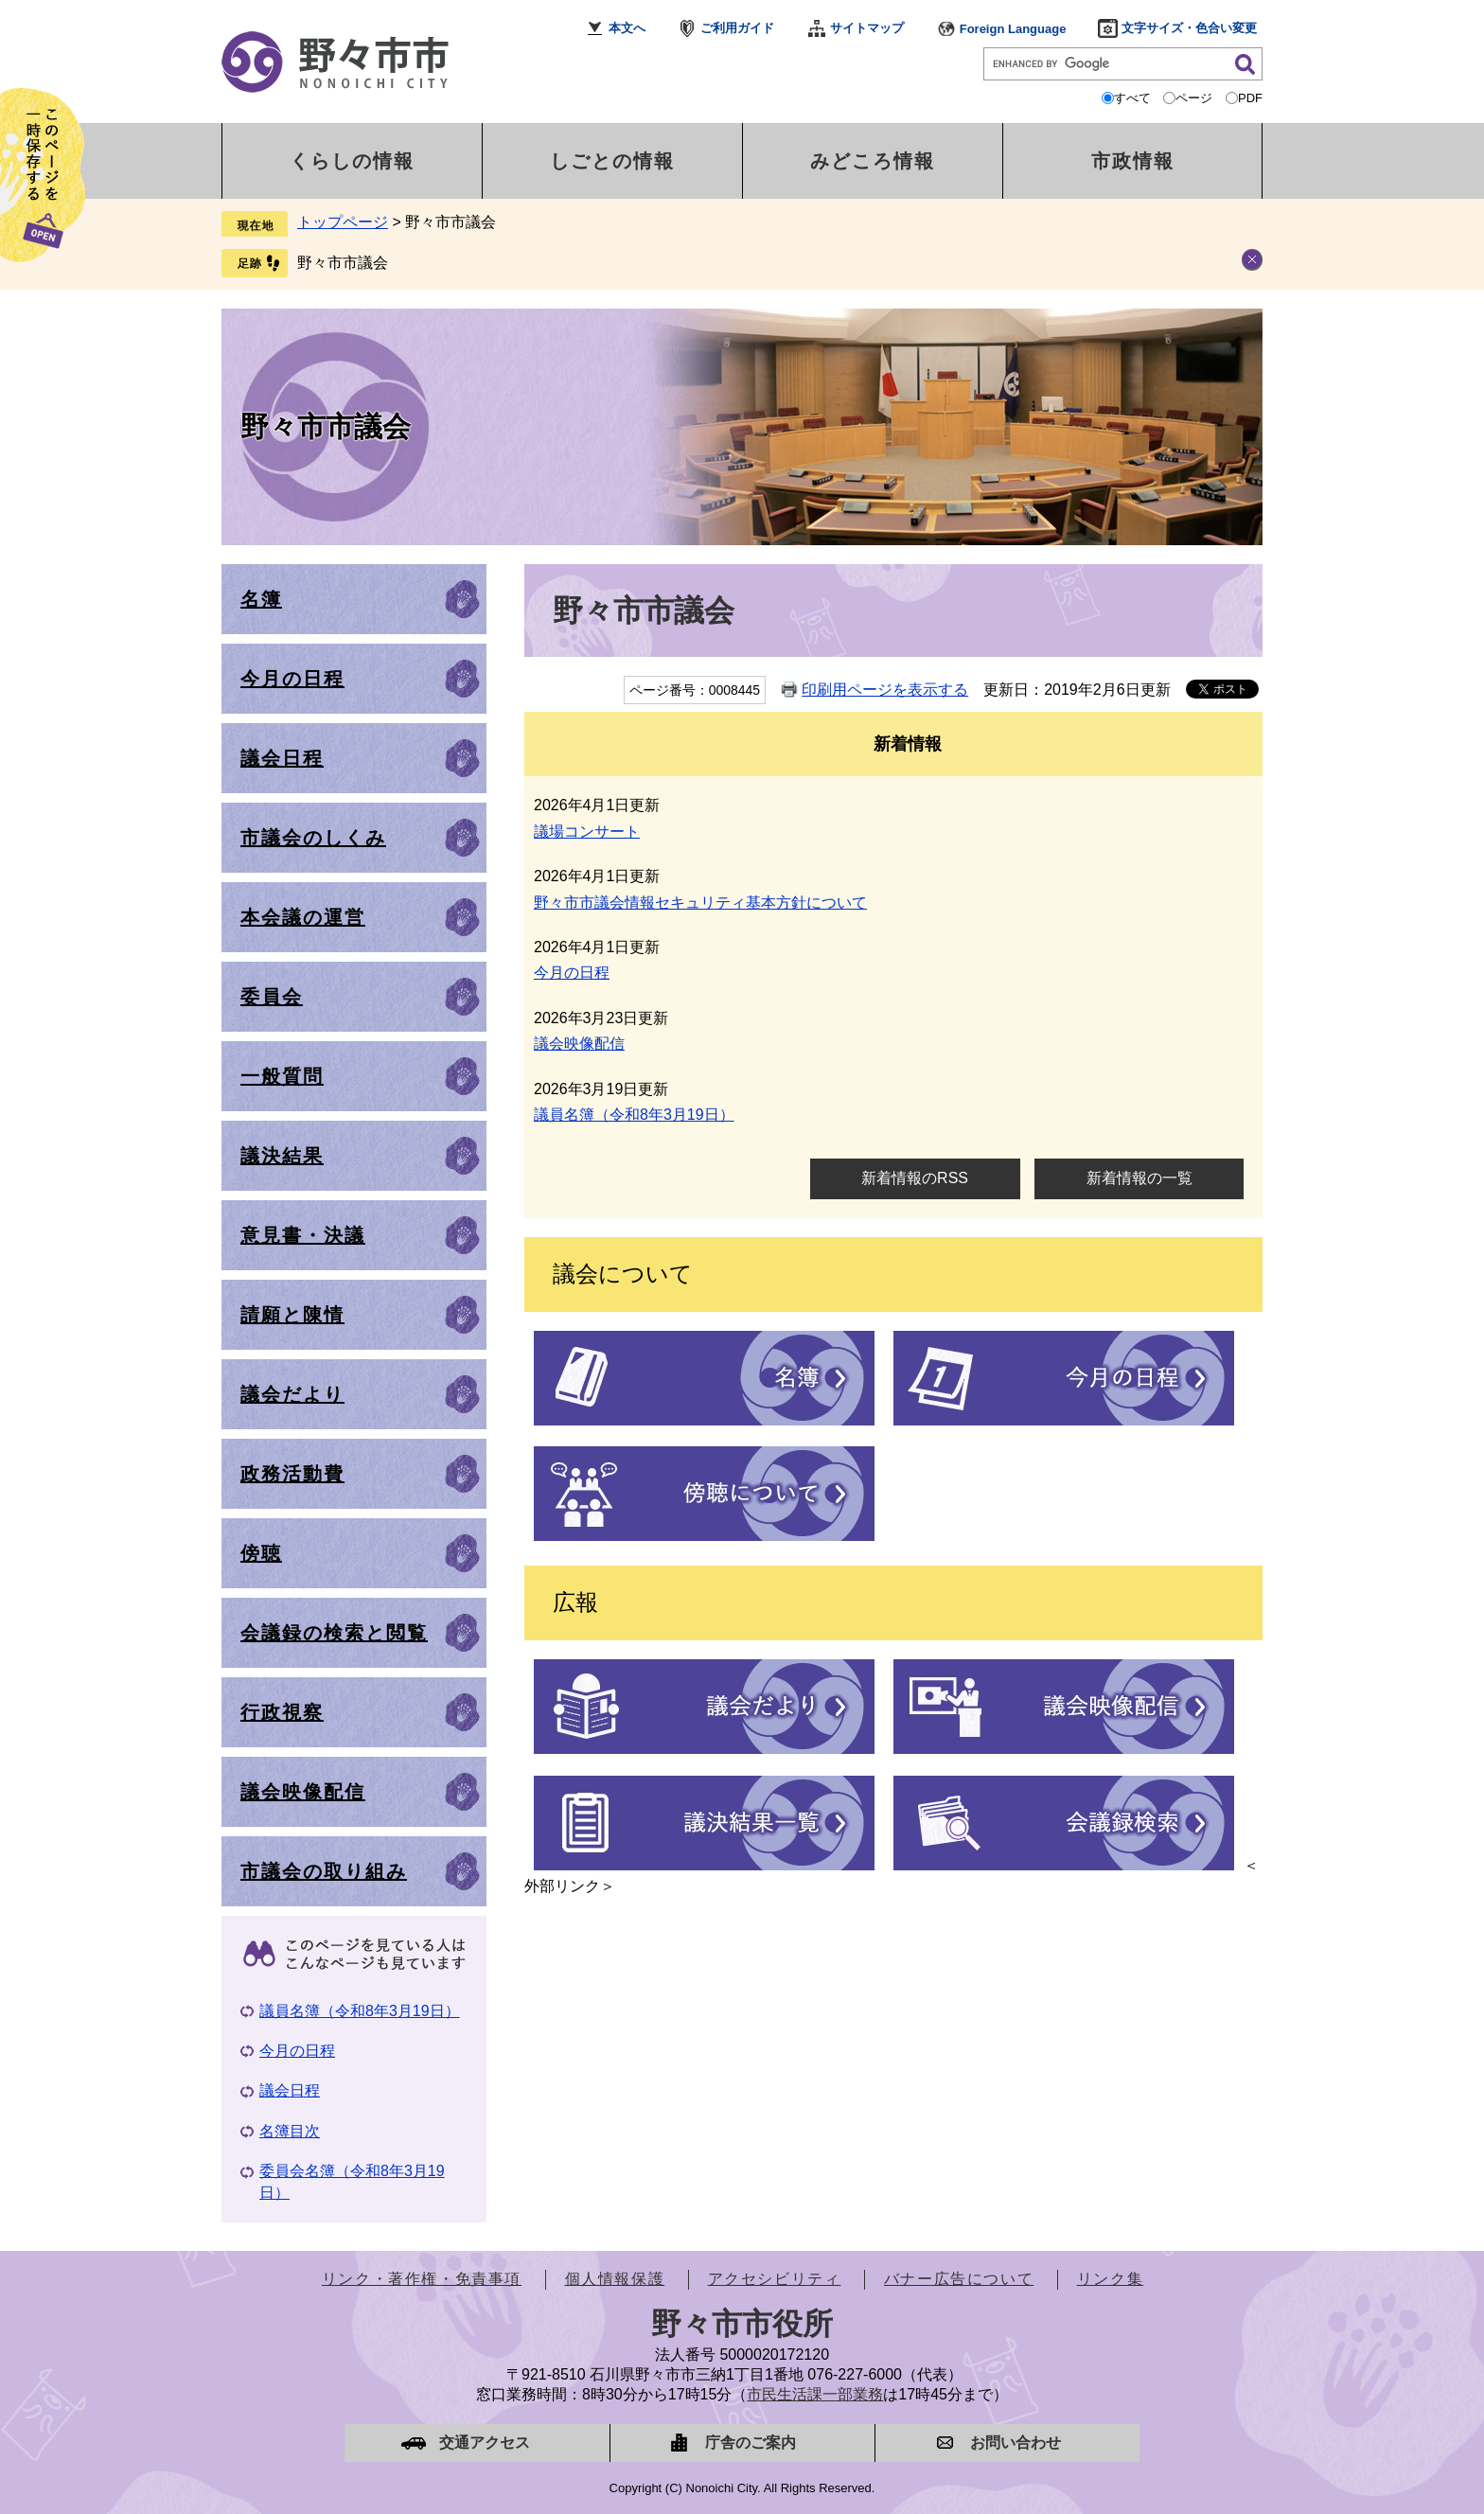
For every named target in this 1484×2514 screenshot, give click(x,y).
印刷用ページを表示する (885, 690)
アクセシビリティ (774, 2279)
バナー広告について (959, 2279)
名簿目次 (289, 2131)
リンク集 (1110, 2279)
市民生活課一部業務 (815, 2394)
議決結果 (282, 1155)
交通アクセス (484, 2442)
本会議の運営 (302, 917)
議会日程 (282, 758)
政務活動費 (292, 1473)
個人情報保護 (615, 2279)
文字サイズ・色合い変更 (1189, 28)
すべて (1132, 98)
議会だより (292, 1394)
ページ (1193, 98)
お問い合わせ (1015, 2442)
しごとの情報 (612, 160)
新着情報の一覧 (1139, 1178)
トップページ (342, 222)
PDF (1250, 98)
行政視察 (282, 1712)
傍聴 (261, 1553)
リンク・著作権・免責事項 (421, 2279)
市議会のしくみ (313, 837)
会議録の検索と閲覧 (334, 1632)
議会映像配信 (579, 1044)
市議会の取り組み (323, 1871)
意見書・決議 (302, 1235)
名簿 (261, 599)
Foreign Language (1013, 29)
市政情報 (1133, 160)
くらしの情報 (352, 160)
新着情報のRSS (914, 1178)
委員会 (271, 996)
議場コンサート (587, 831)
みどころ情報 (872, 160)
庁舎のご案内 (750, 2442)
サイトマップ (867, 28)
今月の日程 (572, 973)
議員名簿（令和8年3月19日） (634, 1115)
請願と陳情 (292, 1314)
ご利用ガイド (737, 28)
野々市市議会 (342, 263)
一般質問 (282, 1076)
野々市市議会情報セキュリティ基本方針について (700, 902)
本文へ (627, 28)
